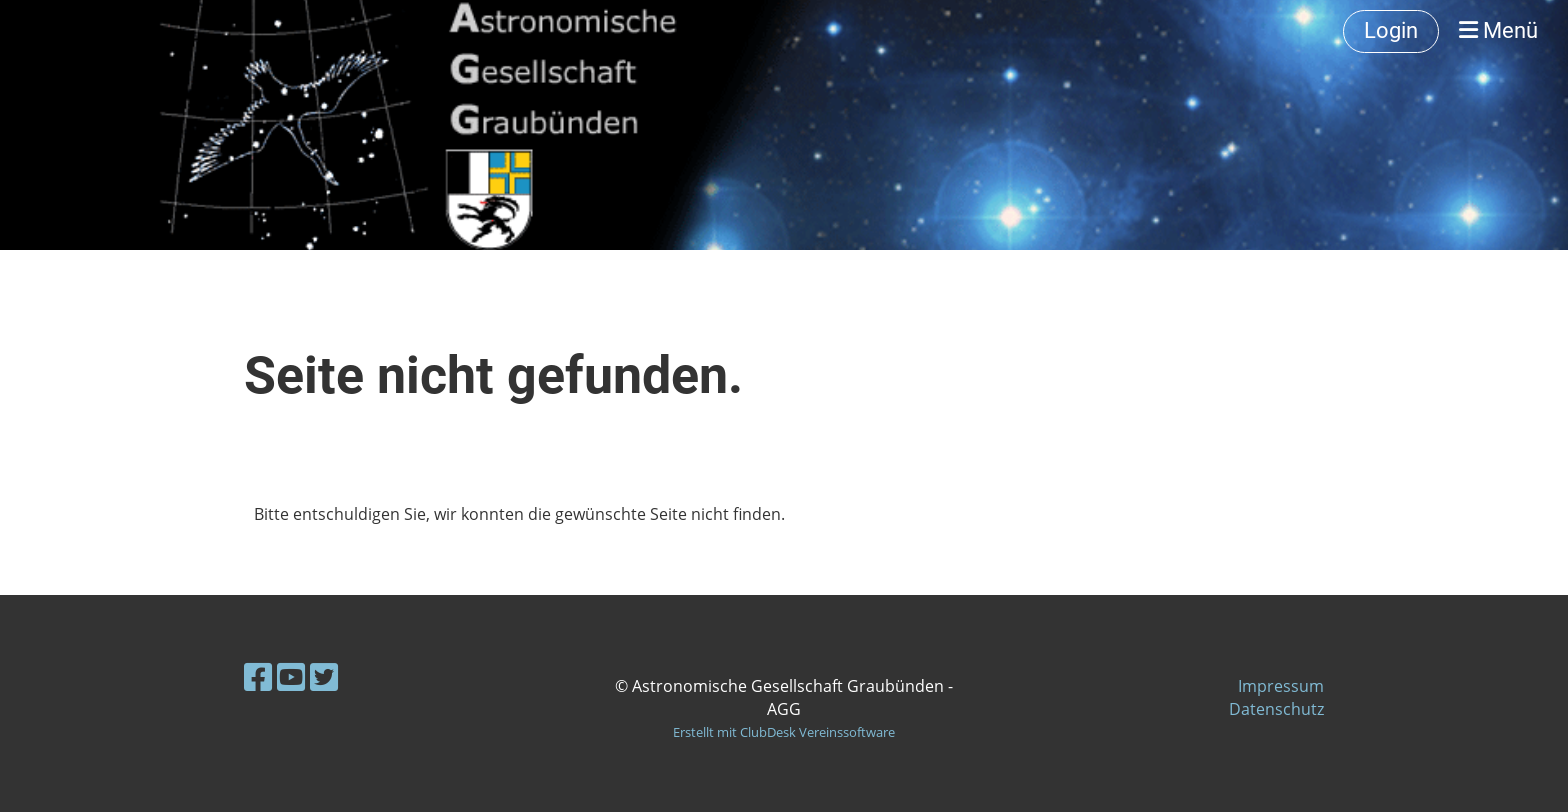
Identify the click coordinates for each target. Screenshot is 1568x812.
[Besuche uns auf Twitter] (324, 676)
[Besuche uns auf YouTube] (291, 676)
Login (1391, 30)
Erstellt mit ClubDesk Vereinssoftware (784, 732)
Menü (1498, 30)
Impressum (1281, 686)
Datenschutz (1276, 709)
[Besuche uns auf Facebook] (258, 676)
